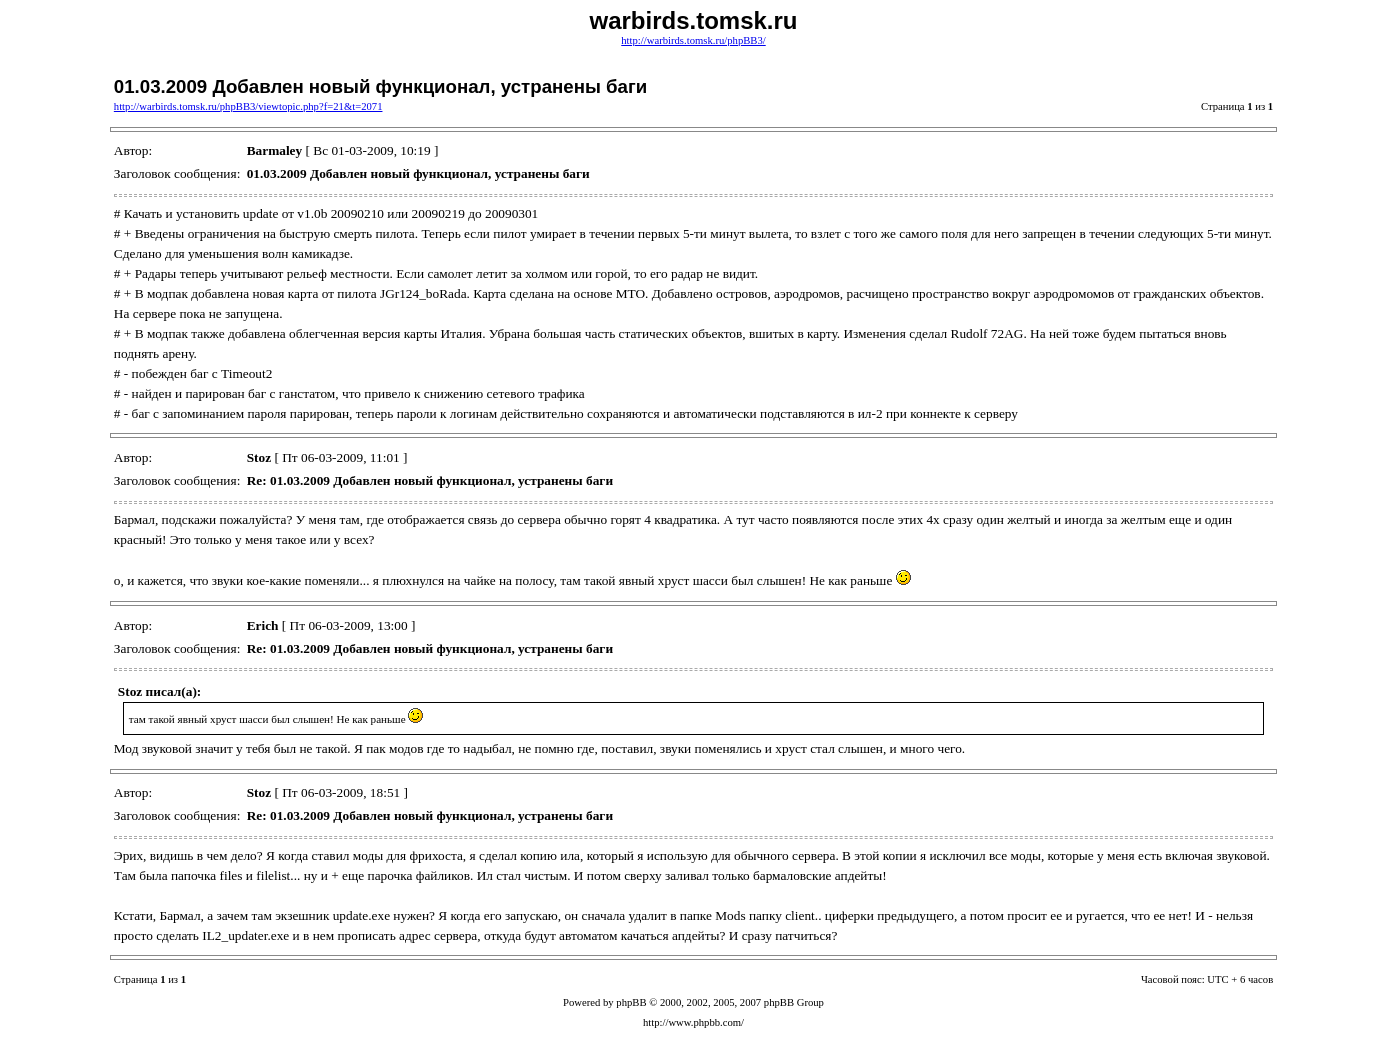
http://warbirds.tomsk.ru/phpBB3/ (693, 40)
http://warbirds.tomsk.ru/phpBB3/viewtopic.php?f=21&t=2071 (248, 106)
